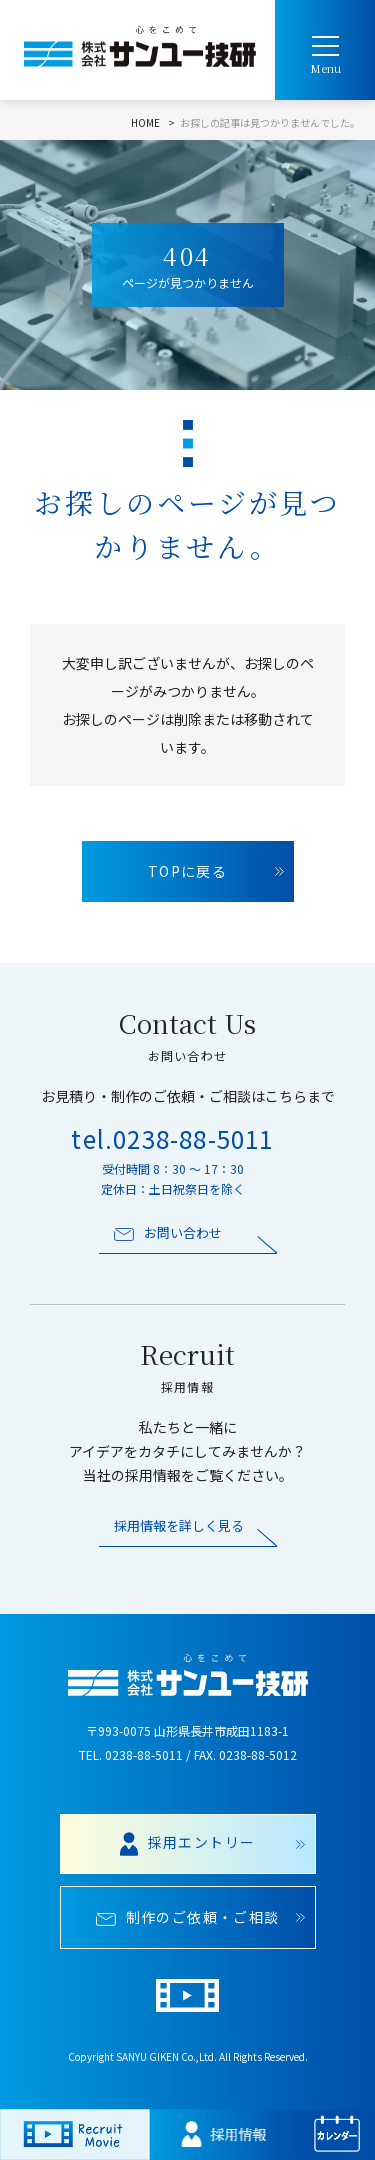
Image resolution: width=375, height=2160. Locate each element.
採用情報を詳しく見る (179, 1526)
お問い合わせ (168, 1233)
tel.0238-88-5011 (172, 1139)
